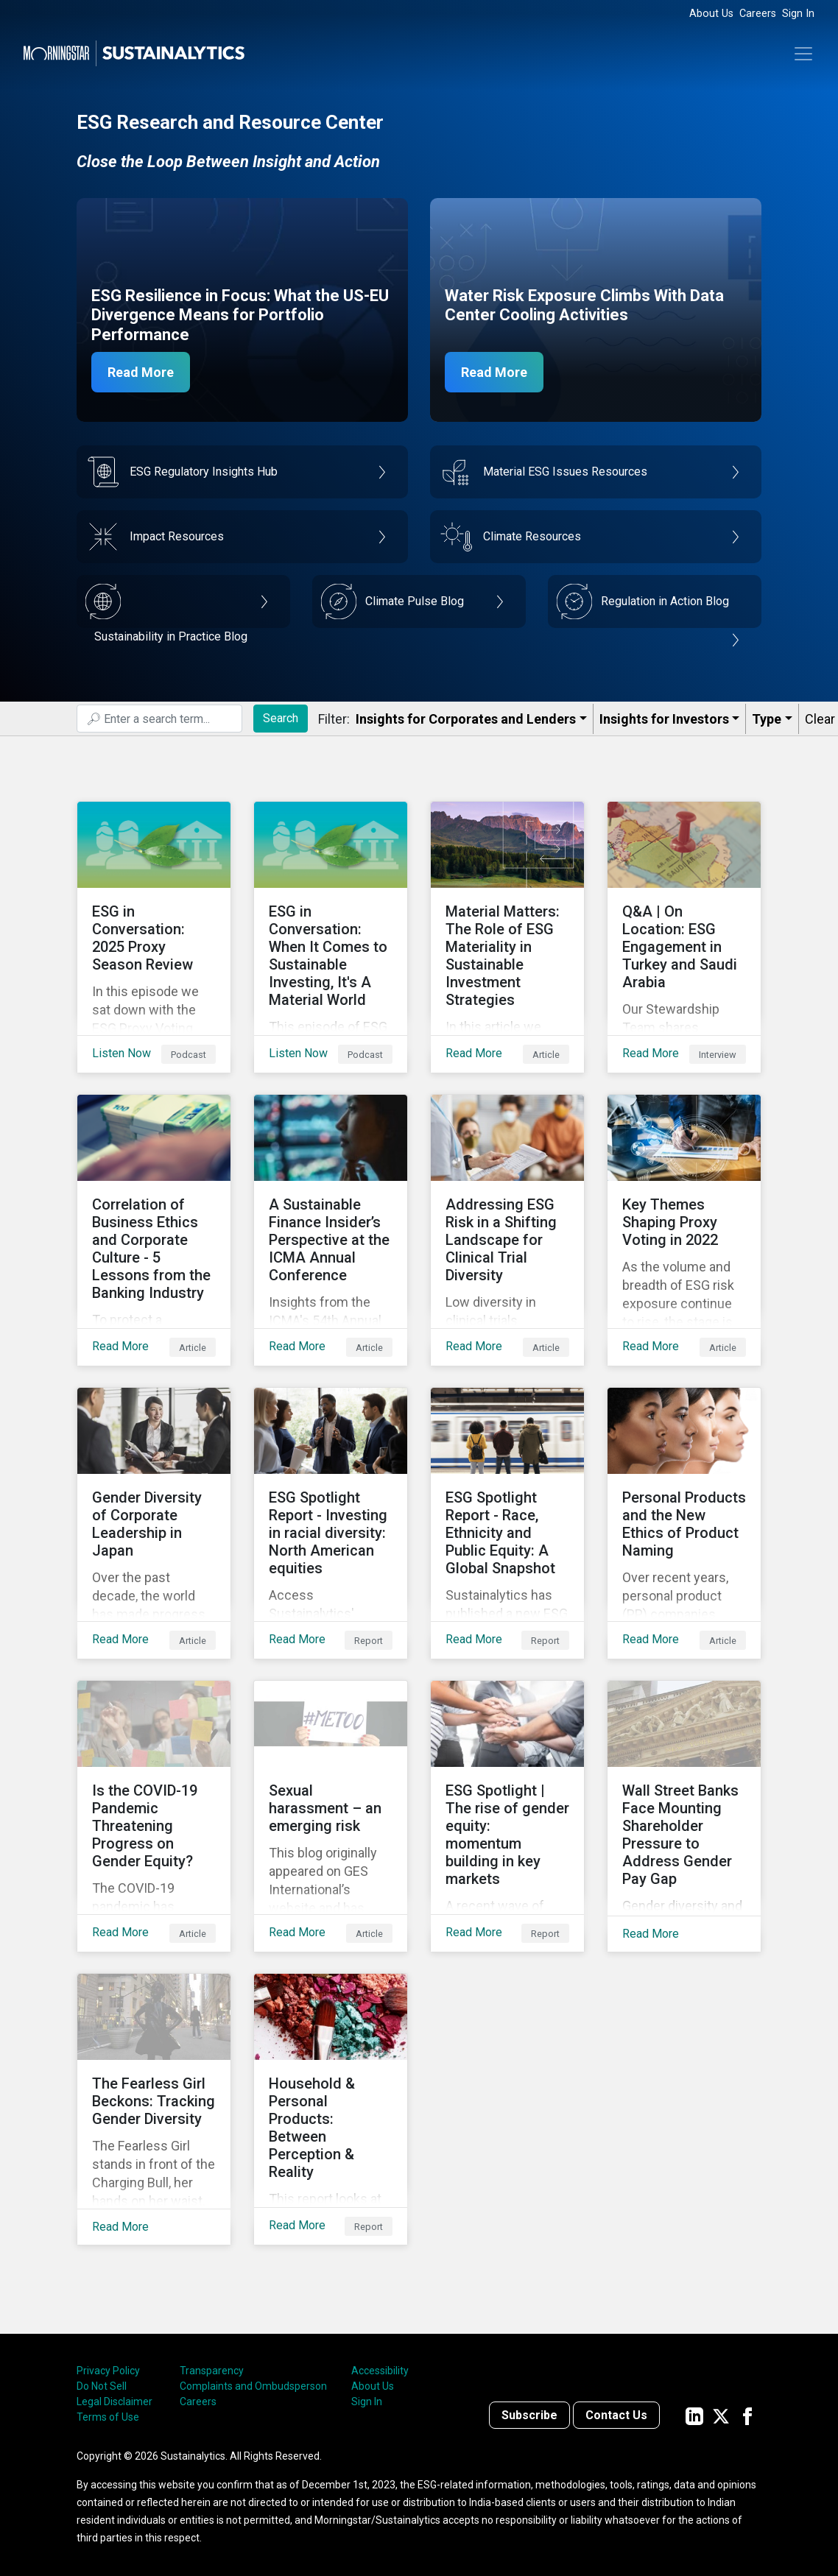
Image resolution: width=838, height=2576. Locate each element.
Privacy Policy (108, 2370)
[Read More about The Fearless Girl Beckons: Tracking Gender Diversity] (153, 2109)
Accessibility (380, 2370)
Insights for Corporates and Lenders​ (466, 719)
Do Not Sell (102, 2386)
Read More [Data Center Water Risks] (494, 372)
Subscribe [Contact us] (529, 2415)
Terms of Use (108, 2417)
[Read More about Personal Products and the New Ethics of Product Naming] (684, 1523)
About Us (711, 13)
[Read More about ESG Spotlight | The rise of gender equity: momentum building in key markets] (507, 1816)
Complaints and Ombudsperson (253, 2386)
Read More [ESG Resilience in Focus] (141, 372)
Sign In (798, 13)
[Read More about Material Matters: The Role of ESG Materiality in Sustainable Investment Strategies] (507, 937)
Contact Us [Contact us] (616, 2415)
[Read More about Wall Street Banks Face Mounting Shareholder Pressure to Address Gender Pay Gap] (684, 1816)
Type (766, 719)
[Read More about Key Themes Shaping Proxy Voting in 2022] (684, 1230)
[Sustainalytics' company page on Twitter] (721, 2415)
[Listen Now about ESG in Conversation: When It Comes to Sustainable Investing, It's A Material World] (330, 937)
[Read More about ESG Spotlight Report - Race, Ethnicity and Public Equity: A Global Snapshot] (507, 1523)
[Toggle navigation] (803, 54)
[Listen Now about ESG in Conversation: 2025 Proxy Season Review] (153, 937)
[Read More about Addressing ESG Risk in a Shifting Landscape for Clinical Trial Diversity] (507, 1230)
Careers (757, 13)
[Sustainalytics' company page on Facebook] (747, 2415)
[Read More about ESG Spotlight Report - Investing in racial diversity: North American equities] (330, 1523)
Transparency (212, 2370)
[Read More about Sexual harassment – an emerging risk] (330, 1816)
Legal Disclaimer (114, 2401)
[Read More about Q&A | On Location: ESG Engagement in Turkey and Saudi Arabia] (684, 937)
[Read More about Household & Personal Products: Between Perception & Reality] (330, 2109)
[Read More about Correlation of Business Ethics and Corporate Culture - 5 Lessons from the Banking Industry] (153, 1230)
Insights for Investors (664, 719)
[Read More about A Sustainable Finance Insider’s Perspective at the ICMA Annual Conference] (330, 1230)
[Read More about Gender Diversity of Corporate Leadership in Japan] (153, 1523)
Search (280, 718)
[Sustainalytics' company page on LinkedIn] (694, 2415)
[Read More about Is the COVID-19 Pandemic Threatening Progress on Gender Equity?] (153, 1816)
